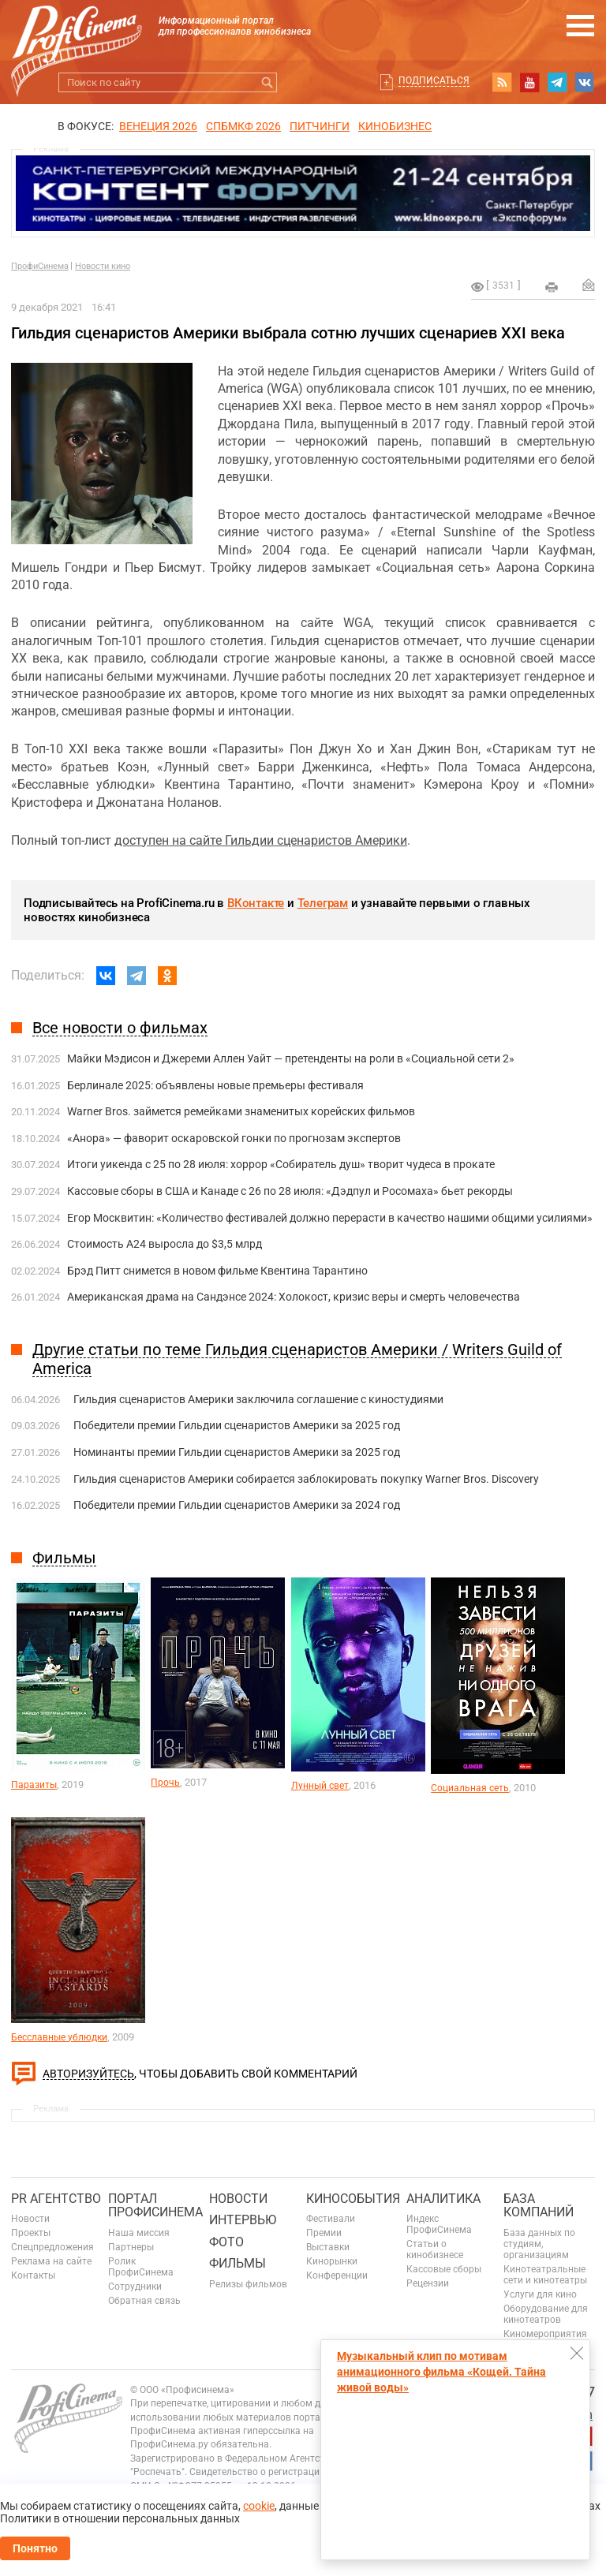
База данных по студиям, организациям (539, 2244)
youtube (529, 82)
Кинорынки (331, 2261)
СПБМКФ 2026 (243, 126)
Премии (324, 2232)
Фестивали (330, 2218)
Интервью (242, 2219)
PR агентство (56, 2198)
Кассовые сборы (443, 2269)
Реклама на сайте (51, 2261)
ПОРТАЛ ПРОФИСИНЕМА (155, 2205)
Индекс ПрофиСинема (439, 2224)
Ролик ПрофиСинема (141, 2267)
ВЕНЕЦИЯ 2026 (158, 126)
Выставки (328, 2247)
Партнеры (131, 2247)
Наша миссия (139, 2232)
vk (584, 82)
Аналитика (443, 2198)
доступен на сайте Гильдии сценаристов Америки (260, 840)
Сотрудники (135, 2286)
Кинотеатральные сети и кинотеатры (545, 2275)
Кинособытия (353, 2198)
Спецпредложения (52, 2247)
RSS (501, 82)
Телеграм (322, 903)
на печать (551, 287)
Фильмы (237, 2263)
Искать (267, 82)
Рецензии (427, 2283)
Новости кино (102, 266)
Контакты (33, 2275)
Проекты (30, 2232)
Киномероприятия (545, 2333)
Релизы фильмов (248, 2284)
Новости (30, 2218)
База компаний (538, 2205)
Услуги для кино (540, 2294)
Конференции (337, 2275)
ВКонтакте (255, 903)
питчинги (320, 126)
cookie (259, 2505)
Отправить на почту (588, 284)
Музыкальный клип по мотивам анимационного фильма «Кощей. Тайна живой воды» (441, 2372)
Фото (226, 2241)
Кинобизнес (395, 126)
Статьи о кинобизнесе (434, 2249)
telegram (557, 82)
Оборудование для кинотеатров (545, 2314)
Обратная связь (144, 2300)
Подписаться (433, 80)
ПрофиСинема (40, 266)
